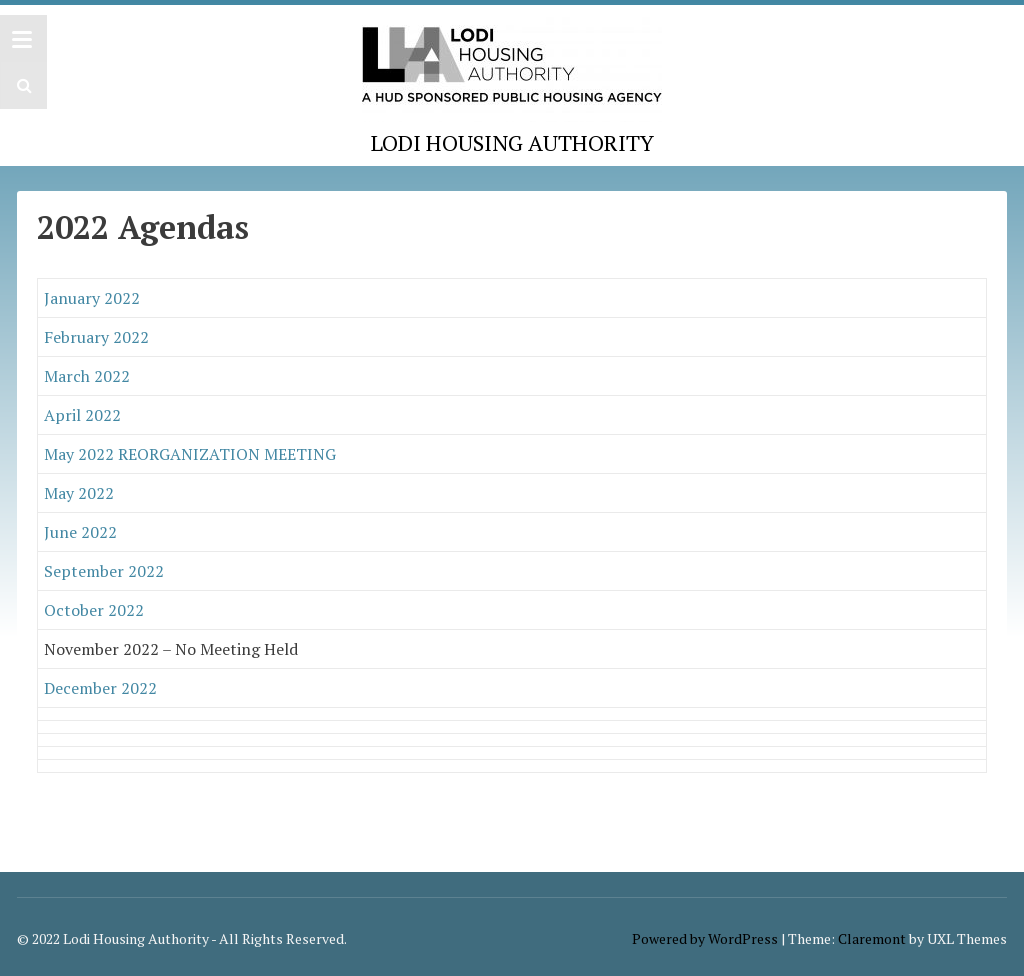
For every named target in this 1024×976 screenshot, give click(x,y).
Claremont (872, 938)
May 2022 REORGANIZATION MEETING (190, 454)
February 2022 (96, 337)
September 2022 (104, 571)
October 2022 (94, 610)
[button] (21, 85)
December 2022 (100, 688)
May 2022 (81, 493)
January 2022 (92, 298)
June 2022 (80, 532)
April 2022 (82, 415)
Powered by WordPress (705, 938)
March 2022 (87, 376)
